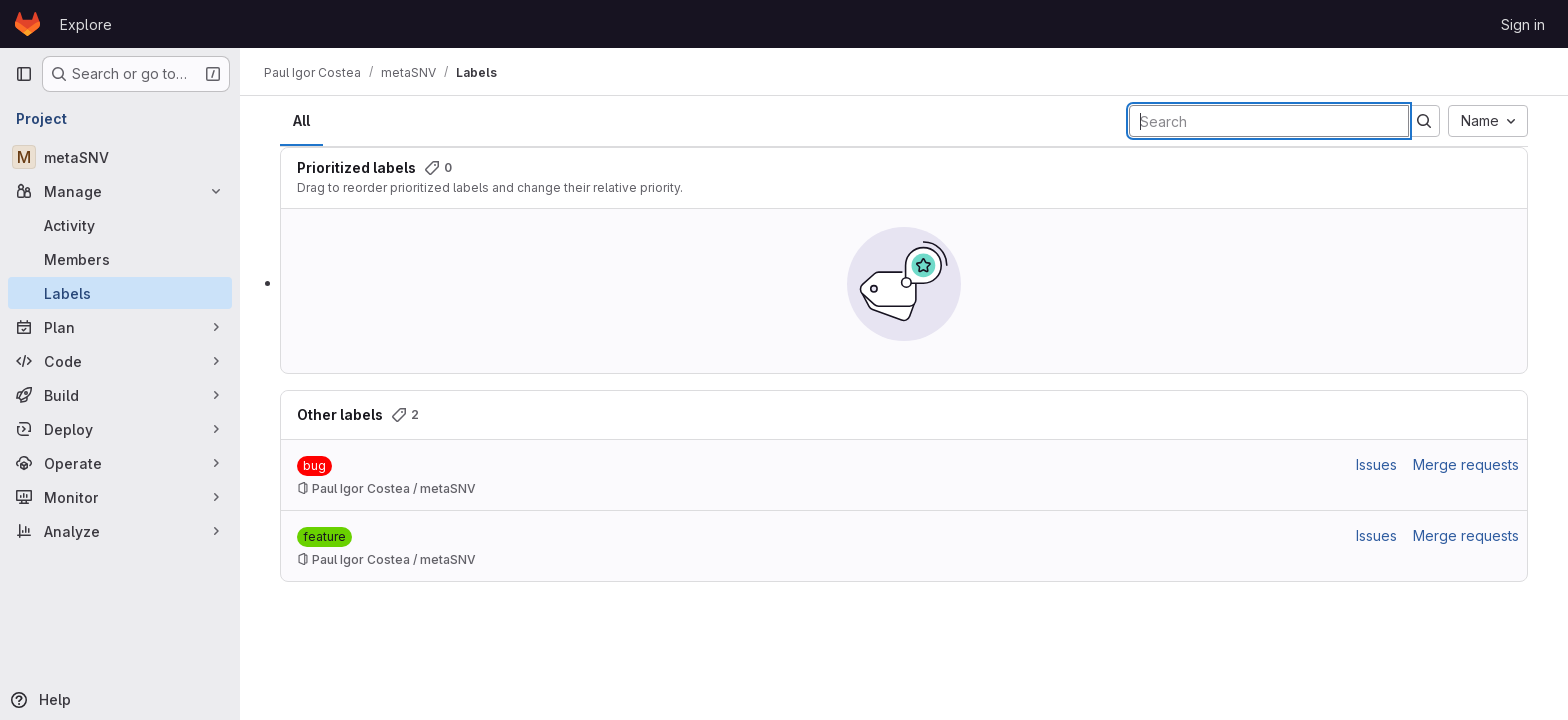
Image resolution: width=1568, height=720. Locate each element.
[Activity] (120, 225)
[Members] (120, 259)
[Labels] (120, 293)
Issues (1376, 464)
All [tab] (301, 120)
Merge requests (1466, 464)
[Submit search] (1424, 121)
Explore (86, 24)
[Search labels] (1269, 121)
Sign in (1523, 24)
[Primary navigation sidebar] (24, 74)
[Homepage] (27, 24)
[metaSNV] (120, 157)
